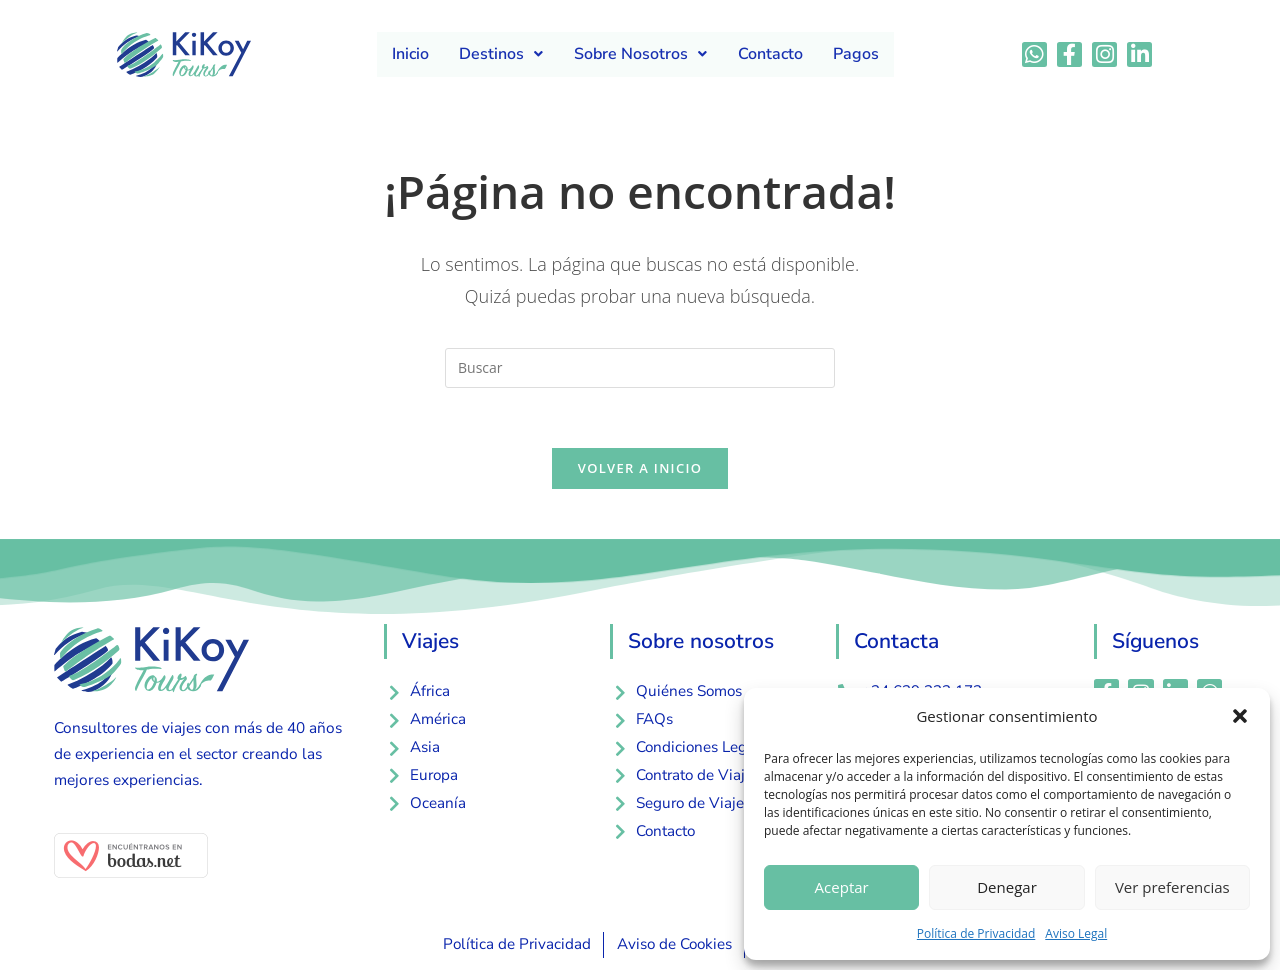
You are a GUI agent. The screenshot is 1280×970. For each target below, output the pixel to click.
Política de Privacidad (976, 933)
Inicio (411, 54)
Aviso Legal (1076, 933)
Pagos (855, 54)
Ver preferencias (1172, 887)
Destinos (502, 54)
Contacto (769, 54)
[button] (1240, 716)
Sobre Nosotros (640, 54)
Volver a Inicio (640, 469)
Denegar (1007, 887)
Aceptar (842, 887)
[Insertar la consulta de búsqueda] (640, 368)
